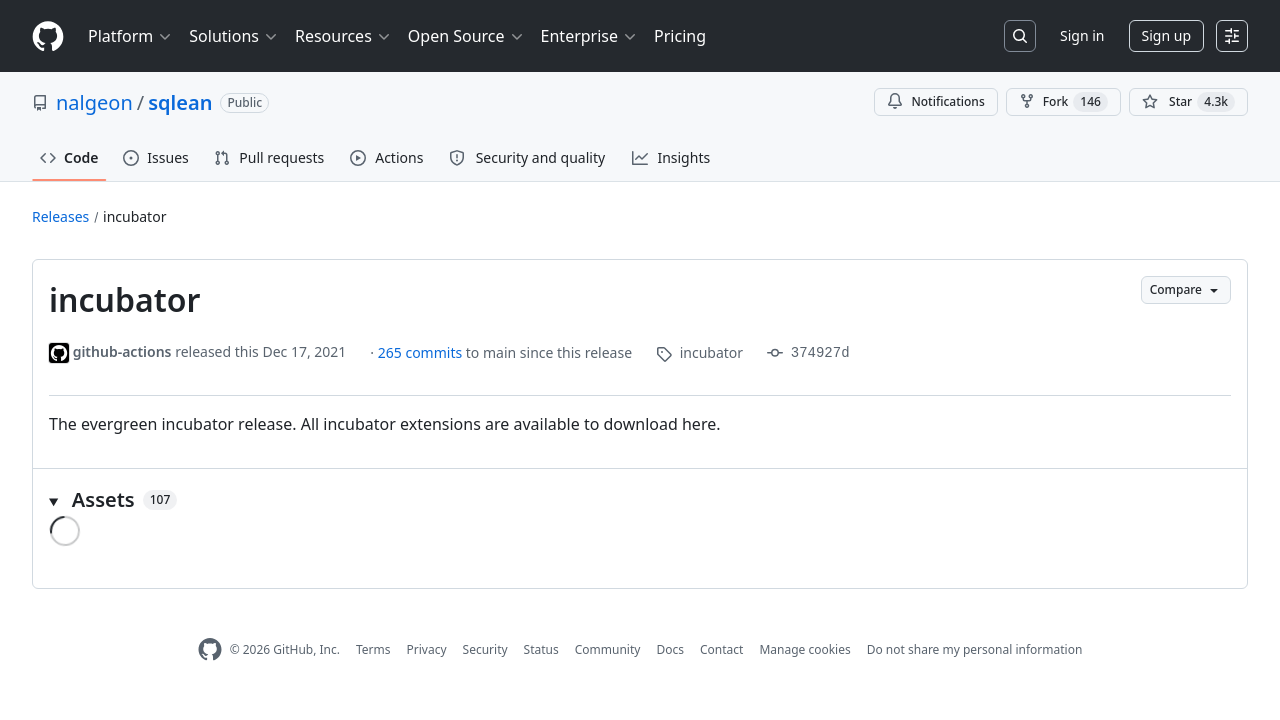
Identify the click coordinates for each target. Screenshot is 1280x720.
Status (541, 649)
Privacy (427, 649)
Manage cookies (804, 649)
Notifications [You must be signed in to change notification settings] (935, 101)
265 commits (422, 352)
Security (485, 649)
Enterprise (589, 36)
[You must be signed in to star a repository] (1188, 102)
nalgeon (94, 102)
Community (608, 649)
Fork (1063, 102)
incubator (134, 216)
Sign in (1082, 35)
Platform (130, 36)
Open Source (466, 36)
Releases (60, 216)
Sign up (1166, 35)
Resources (343, 36)
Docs (670, 649)
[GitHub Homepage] (210, 649)
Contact (721, 649)
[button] (640, 500)
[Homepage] (48, 36)
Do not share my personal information (975, 649)
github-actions (122, 351)
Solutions (234, 36)
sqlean (180, 102)
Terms (373, 649)
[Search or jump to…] (1020, 36)
